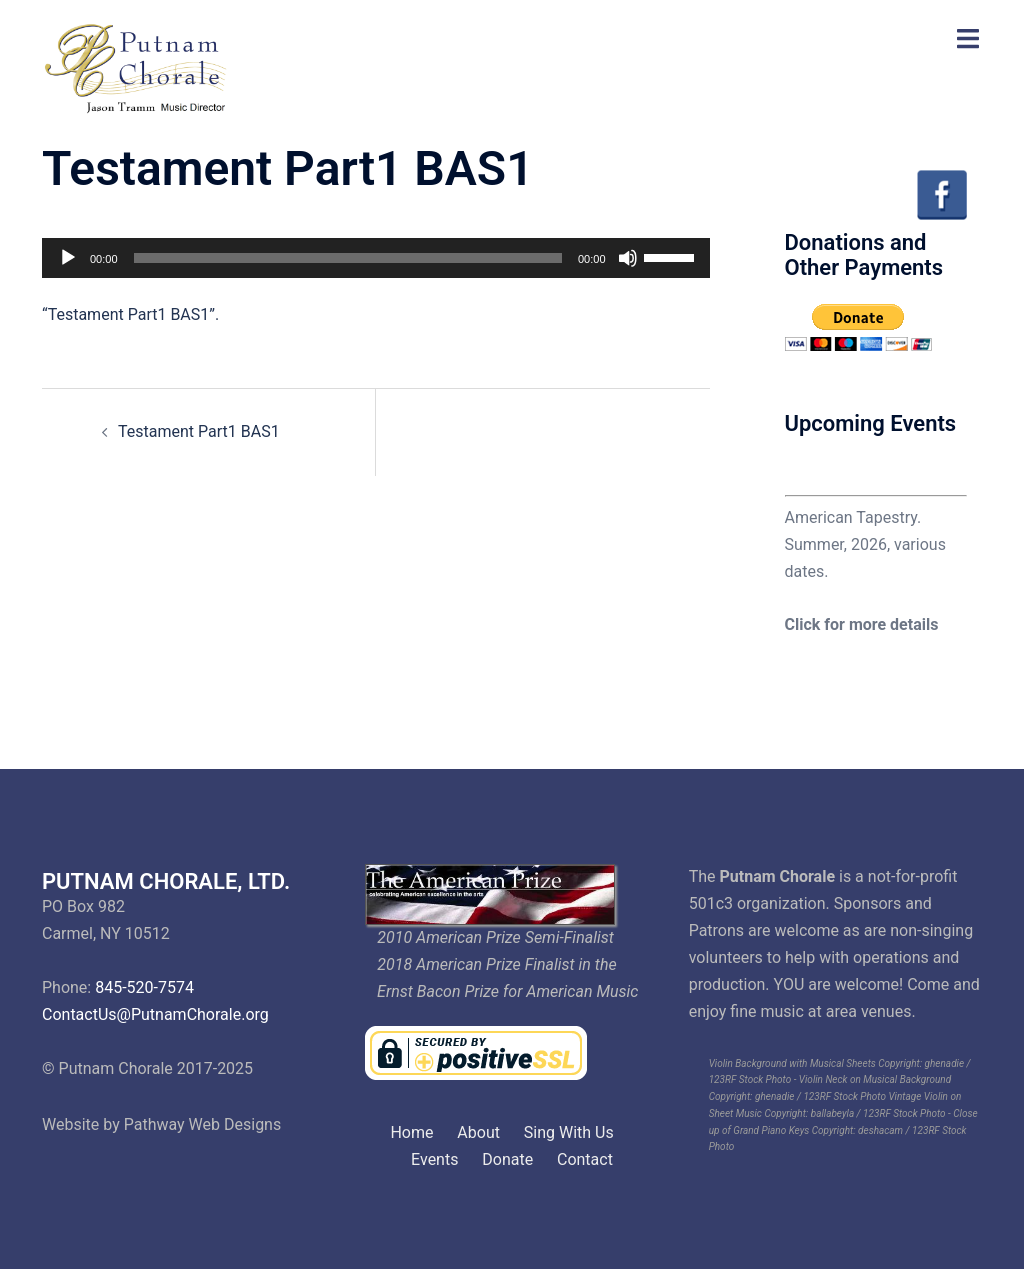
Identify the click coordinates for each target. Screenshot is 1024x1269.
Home (411, 1132)
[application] (376, 258)
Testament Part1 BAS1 (199, 431)
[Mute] (628, 258)
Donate (507, 1159)
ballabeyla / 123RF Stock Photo (878, 1113)
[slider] (348, 258)
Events (434, 1159)
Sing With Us (569, 1132)
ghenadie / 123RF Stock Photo (820, 1096)
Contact (585, 1159)
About (478, 1132)
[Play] (68, 258)
